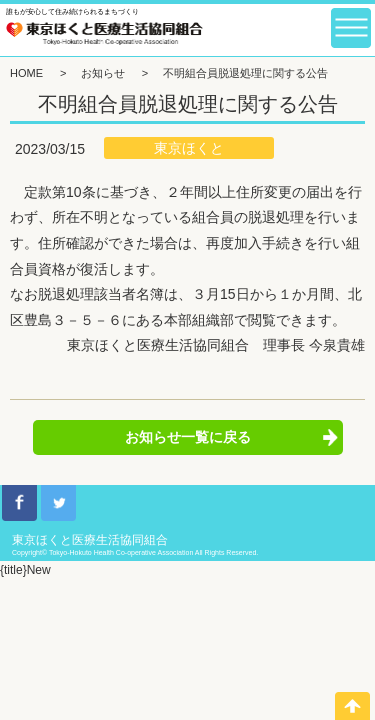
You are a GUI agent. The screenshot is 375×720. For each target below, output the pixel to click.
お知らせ (103, 73)
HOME (26, 73)
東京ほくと (189, 148)
